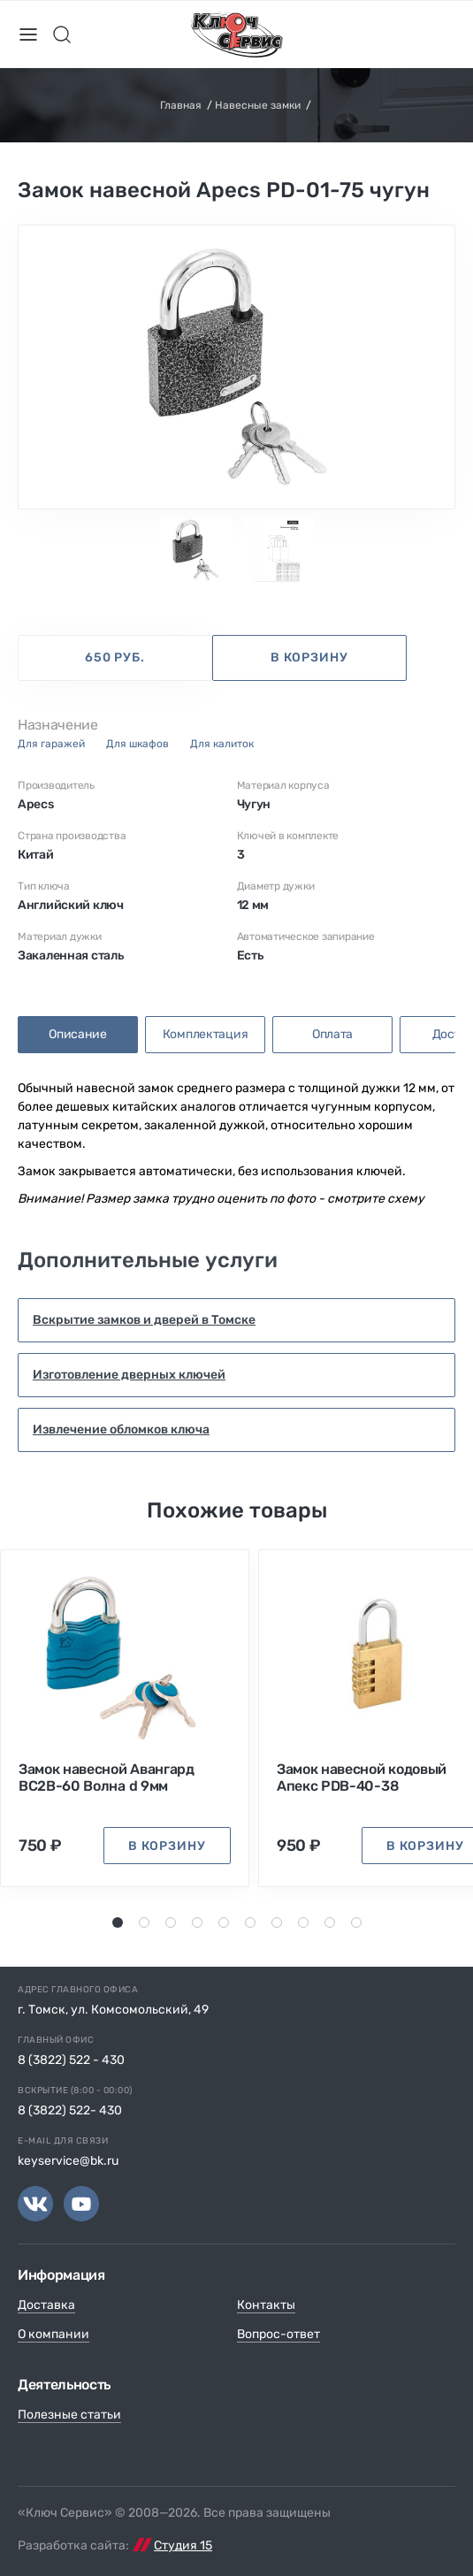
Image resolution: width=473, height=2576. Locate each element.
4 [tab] (198, 1922)
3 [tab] (171, 1922)
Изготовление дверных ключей (129, 1374)
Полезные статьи (69, 2414)
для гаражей (51, 744)
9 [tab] (330, 1922)
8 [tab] (304, 1922)
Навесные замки (258, 105)
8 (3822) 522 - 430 (71, 2060)
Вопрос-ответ (278, 2334)
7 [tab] (276, 1922)
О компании (53, 2334)
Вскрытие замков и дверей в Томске (144, 1319)
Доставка (46, 2304)
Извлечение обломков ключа (121, 1429)
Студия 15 (183, 2545)
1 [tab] (117, 1922)
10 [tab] (359, 1922)
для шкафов (137, 744)
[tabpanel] (236, 367)
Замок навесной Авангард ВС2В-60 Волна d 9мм (107, 1777)
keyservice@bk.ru (68, 2160)
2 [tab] (145, 1922)
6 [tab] (251, 1922)
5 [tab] (224, 1922)
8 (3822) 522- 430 (70, 2110)
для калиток (222, 744)
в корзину (309, 657)
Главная (181, 105)
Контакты (266, 2304)
